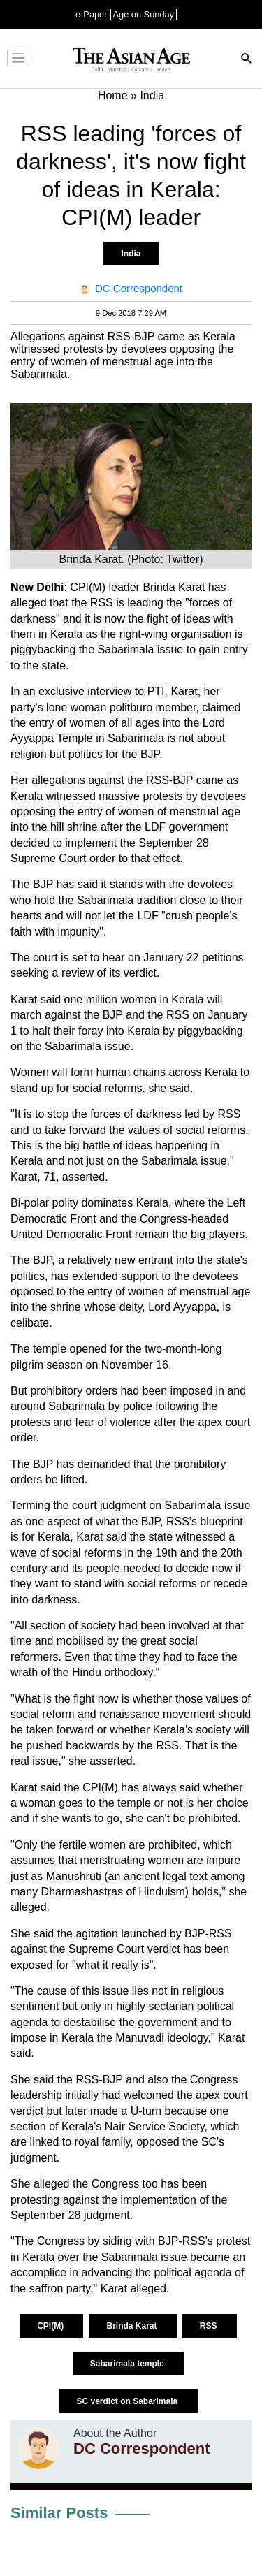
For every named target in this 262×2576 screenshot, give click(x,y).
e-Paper (91, 14)
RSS (209, 2326)
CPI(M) (51, 2326)
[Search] (246, 60)
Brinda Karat (132, 2326)
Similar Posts (59, 2513)
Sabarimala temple (128, 2363)
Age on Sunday (144, 14)
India (130, 254)
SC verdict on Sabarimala (128, 2401)
